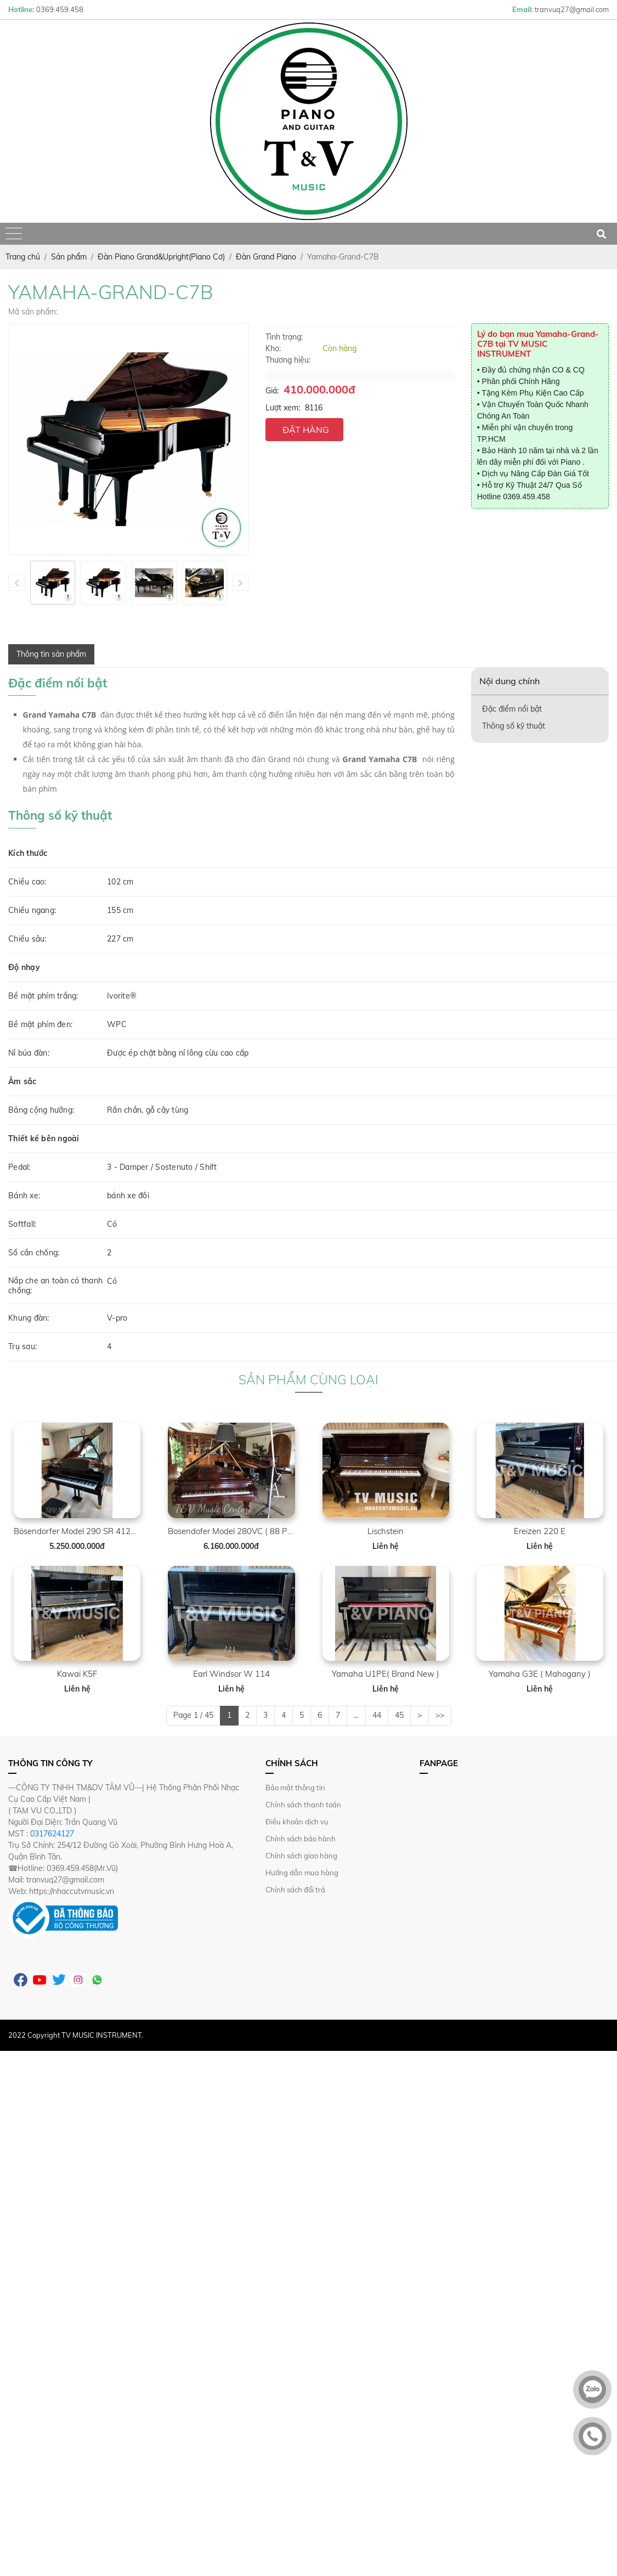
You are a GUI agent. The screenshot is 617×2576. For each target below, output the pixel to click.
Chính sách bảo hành (300, 1838)
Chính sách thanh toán (303, 1804)
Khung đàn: (28, 1318)
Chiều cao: (27, 882)
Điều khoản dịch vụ (297, 1821)
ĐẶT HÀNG (305, 429)
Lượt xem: (282, 408)
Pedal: (19, 1167)
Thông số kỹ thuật (513, 726)
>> (439, 1715)
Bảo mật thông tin (295, 1787)
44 (376, 1715)
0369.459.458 (526, 496)
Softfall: (22, 1224)
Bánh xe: (24, 1195)
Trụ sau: (22, 1346)
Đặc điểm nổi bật (512, 709)
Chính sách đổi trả (295, 1889)
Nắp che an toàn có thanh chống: (55, 1285)
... (356, 1715)
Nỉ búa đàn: (28, 1053)
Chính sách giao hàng (301, 1855)
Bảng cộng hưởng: (41, 1110)
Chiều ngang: (32, 910)
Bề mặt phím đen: (40, 1024)
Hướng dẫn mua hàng (301, 1872)
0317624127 (52, 1834)
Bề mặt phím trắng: (43, 996)
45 (399, 1715)
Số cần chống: (33, 1253)
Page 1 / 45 (193, 1715)
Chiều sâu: (27, 939)
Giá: (272, 391)
